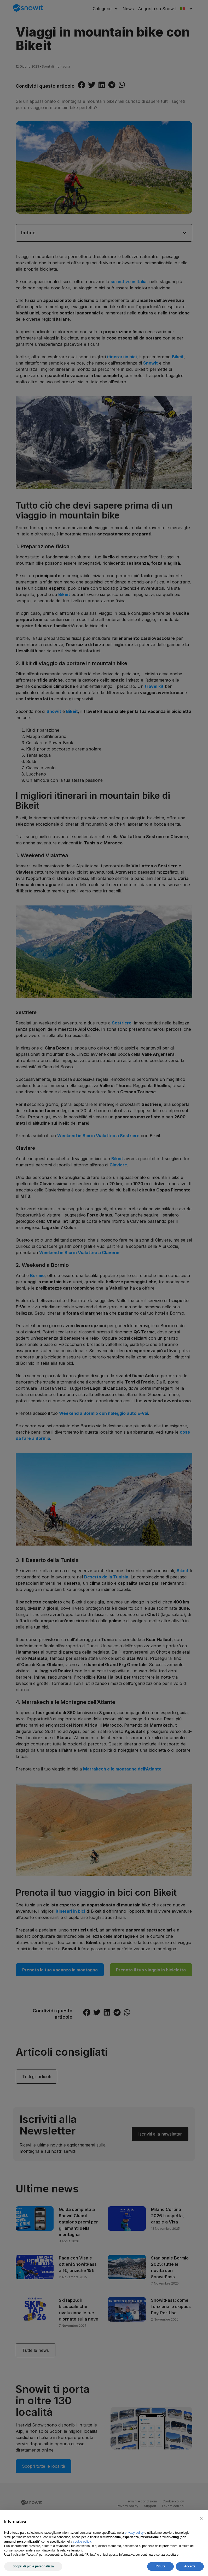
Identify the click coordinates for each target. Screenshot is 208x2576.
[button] (201, 2518)
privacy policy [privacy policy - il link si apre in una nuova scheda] (134, 2533)
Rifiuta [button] (160, 2566)
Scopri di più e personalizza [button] (33, 2566)
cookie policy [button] (82, 2541)
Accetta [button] (189, 2566)
